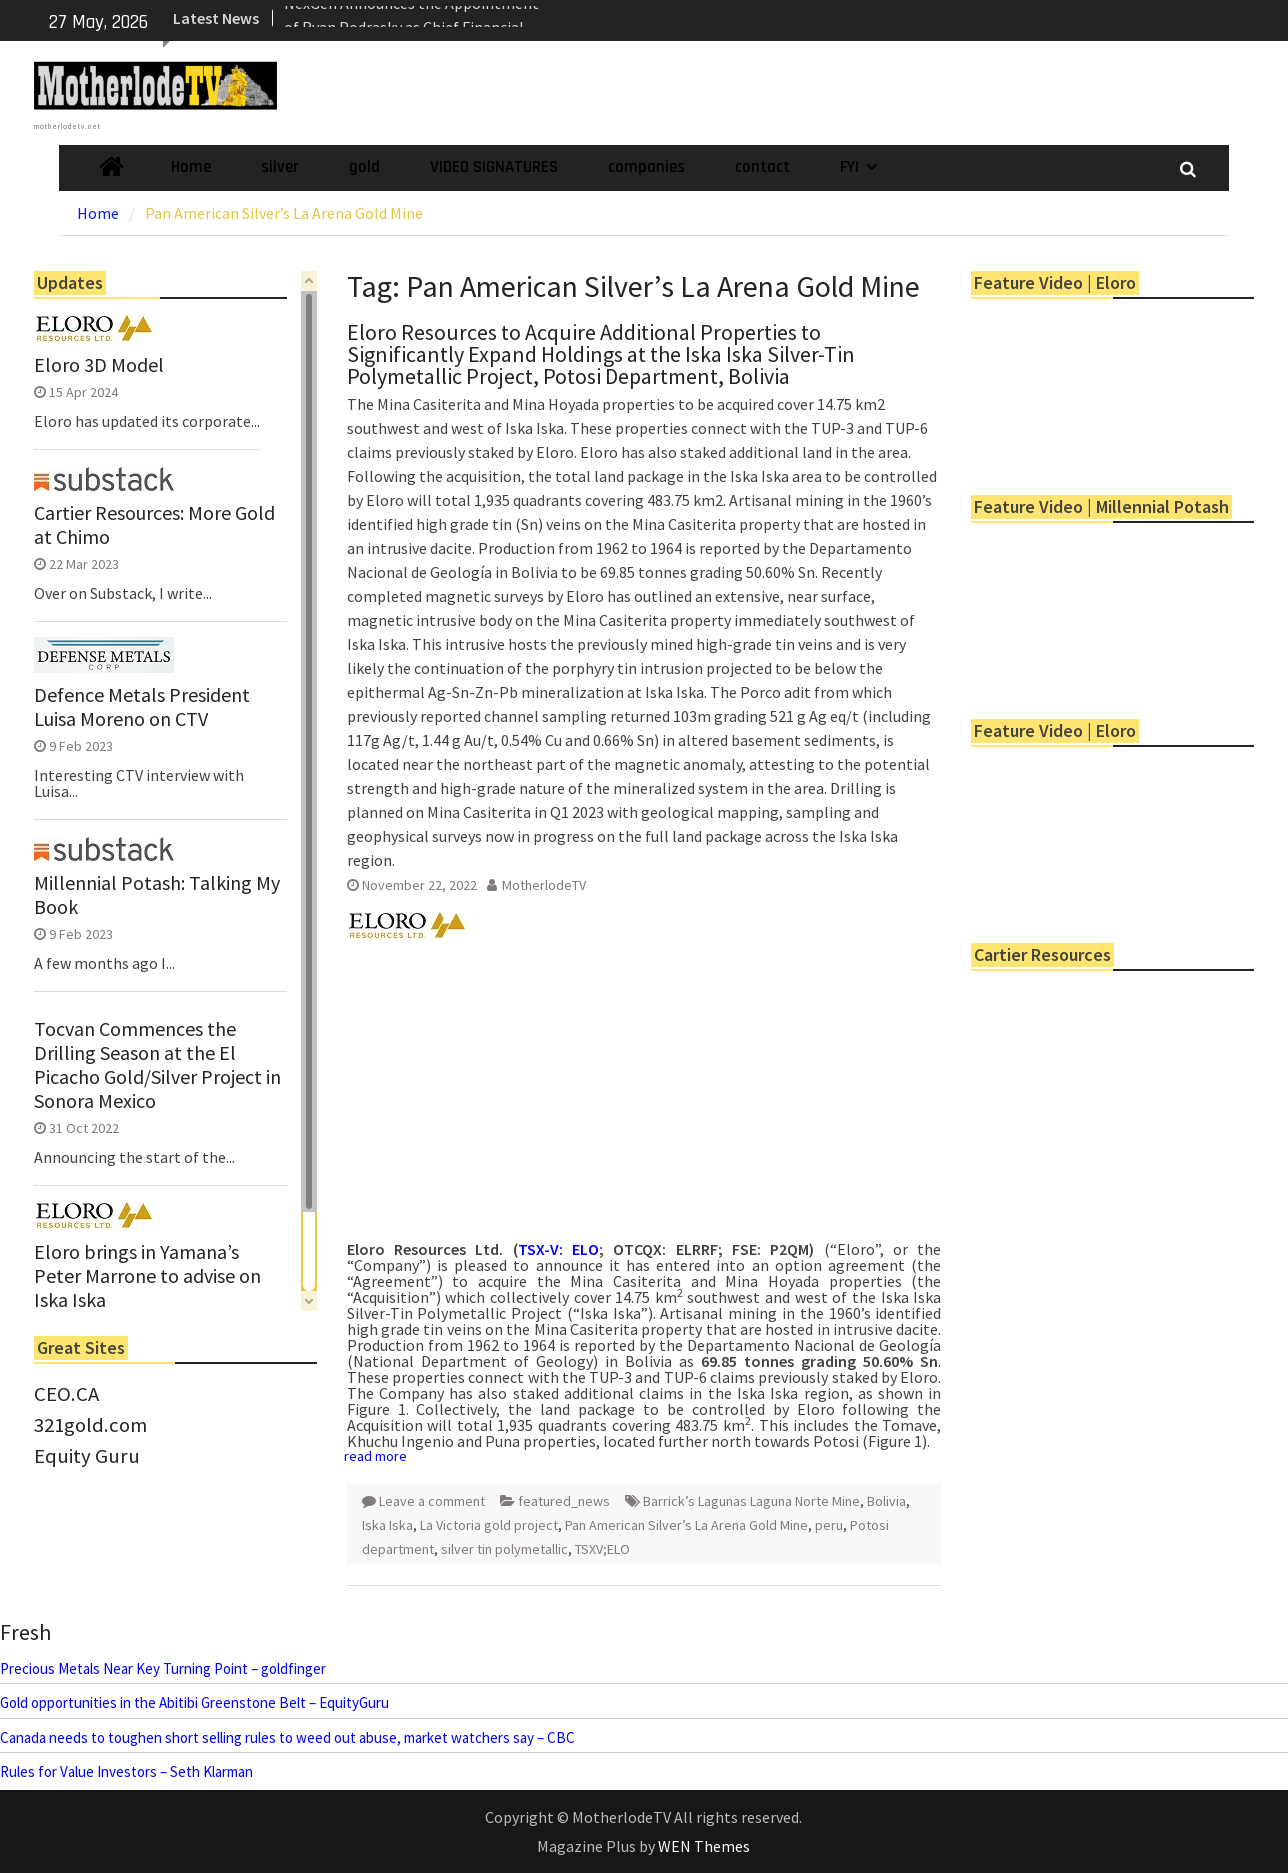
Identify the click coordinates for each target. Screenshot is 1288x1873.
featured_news (564, 1501)
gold (364, 167)
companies (646, 167)
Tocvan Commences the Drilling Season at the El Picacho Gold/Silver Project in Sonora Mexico (157, 1065)
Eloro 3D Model (99, 365)
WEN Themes (704, 1846)
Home (191, 167)
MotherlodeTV (544, 885)
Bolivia (886, 1501)
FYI (849, 167)
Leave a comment (432, 1501)
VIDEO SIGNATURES (494, 167)
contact (762, 167)
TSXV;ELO (602, 1549)
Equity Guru (87, 1456)
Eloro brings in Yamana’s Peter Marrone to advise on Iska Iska (147, 1276)
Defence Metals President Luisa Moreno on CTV (142, 707)
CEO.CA (66, 1394)
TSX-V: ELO (558, 1249)
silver (280, 167)
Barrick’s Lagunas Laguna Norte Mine (751, 1501)
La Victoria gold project (489, 1525)
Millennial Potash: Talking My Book (157, 895)
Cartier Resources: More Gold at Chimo (154, 525)
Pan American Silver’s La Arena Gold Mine (686, 1525)
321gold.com (90, 1425)
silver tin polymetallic (504, 1549)
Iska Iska (387, 1525)
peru (829, 1525)
